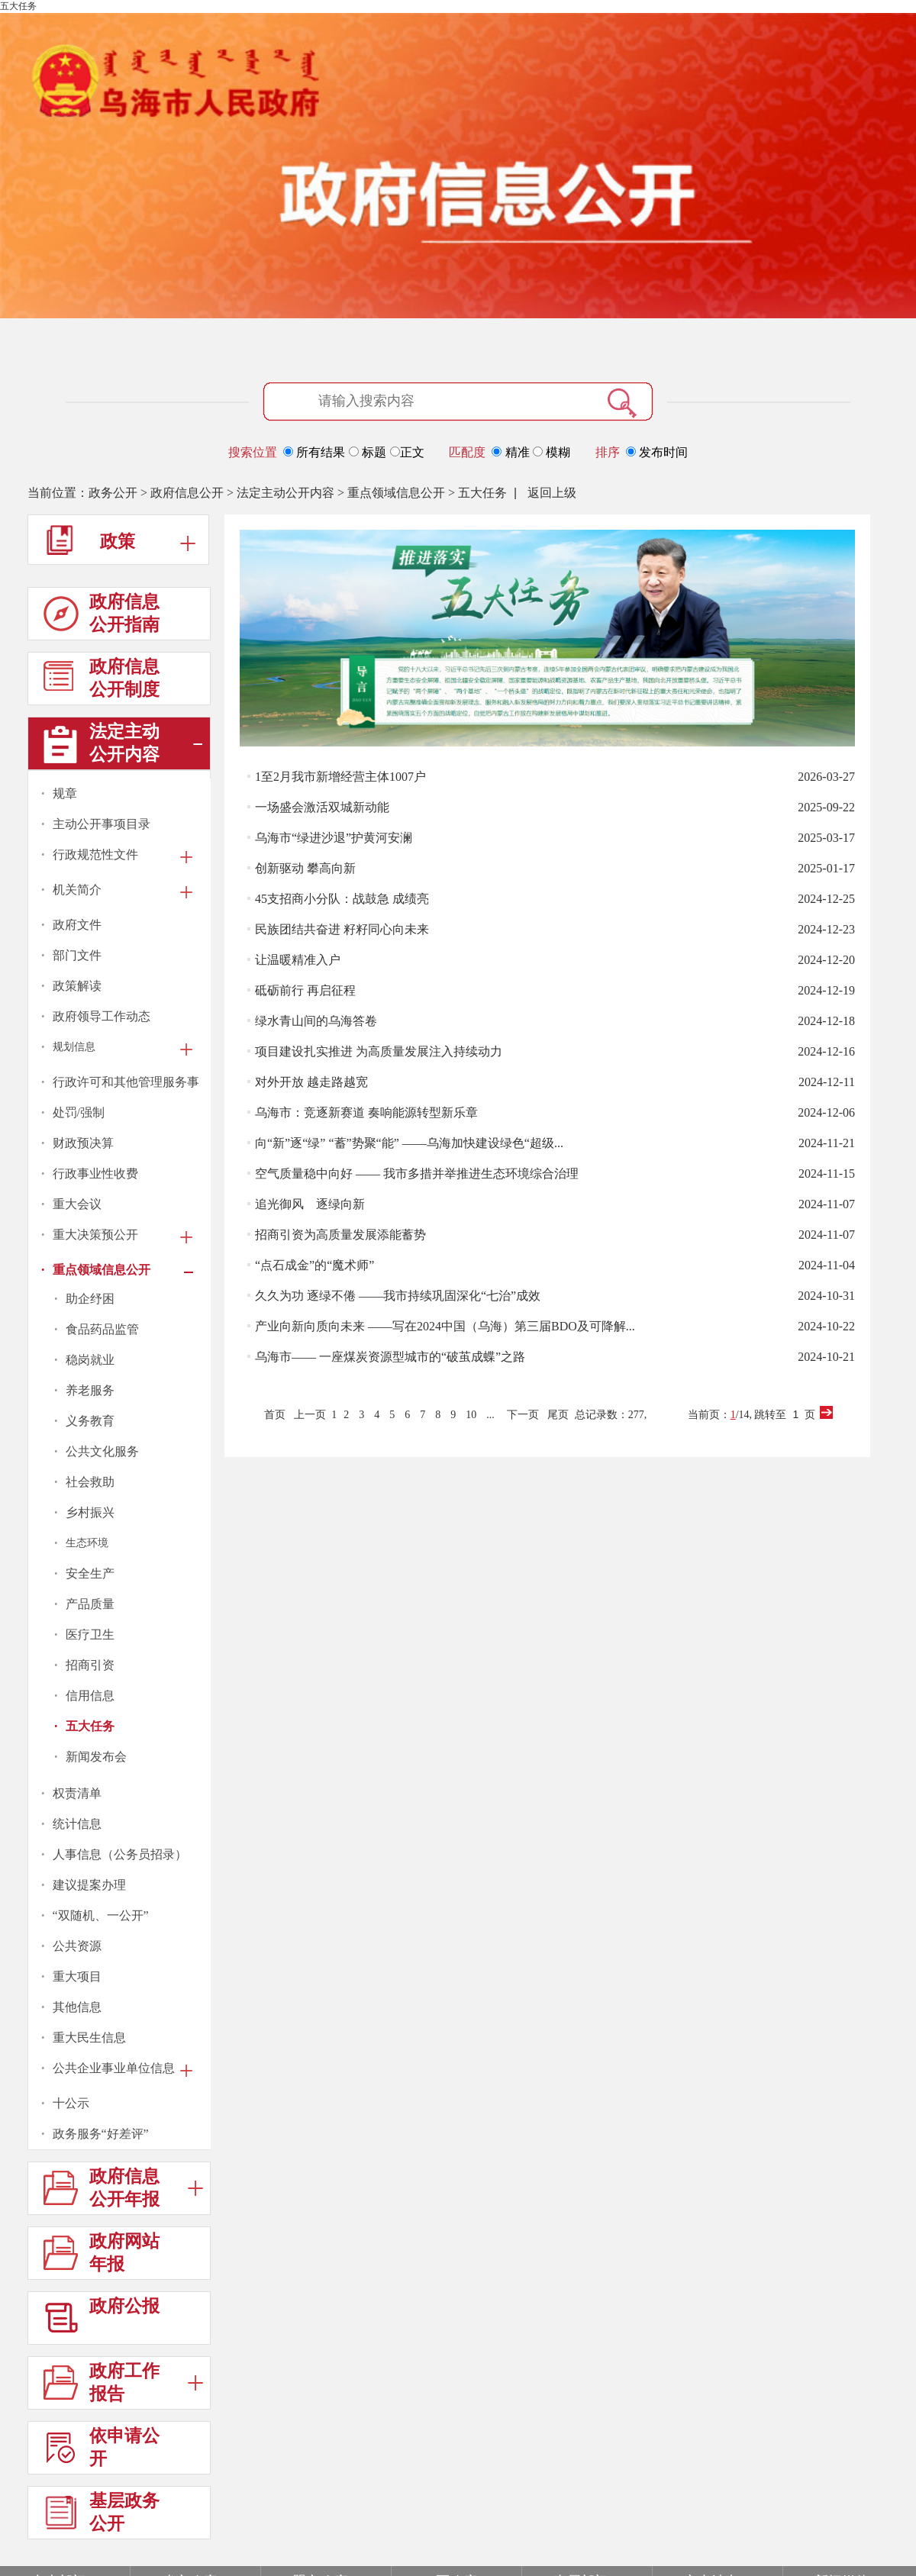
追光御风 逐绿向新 (310, 1204)
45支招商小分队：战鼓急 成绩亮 (342, 898)
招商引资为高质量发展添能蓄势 (340, 1234)
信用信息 (90, 1695)
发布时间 (657, 452)
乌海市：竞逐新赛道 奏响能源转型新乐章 (366, 1112)
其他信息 (77, 2007)
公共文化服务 (102, 1451)
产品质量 (90, 1604)
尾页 (558, 1414)
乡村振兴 (90, 1512)
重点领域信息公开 (396, 492)
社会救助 (90, 1481)
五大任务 (482, 492)
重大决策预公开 (95, 1234)
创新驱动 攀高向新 (305, 868)
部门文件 (77, 955)
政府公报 (102, 2321)
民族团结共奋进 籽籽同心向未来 (342, 929)
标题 (369, 452)
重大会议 (77, 1204)
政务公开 (113, 492)
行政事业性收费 (95, 1173)
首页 (274, 1414)
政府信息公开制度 (102, 681)
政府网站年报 (102, 2256)
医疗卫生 (90, 1634)
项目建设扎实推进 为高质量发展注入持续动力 (378, 1051)
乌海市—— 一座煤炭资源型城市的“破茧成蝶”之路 (390, 1356)
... (490, 1414)
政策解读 (77, 985)
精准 (512, 452)
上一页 (310, 1414)
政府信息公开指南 (102, 616)
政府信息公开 (187, 492)
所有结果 (316, 452)
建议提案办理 (89, 1884)
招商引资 (90, 1665)
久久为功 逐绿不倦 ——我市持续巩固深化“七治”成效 (397, 1295)
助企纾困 (90, 1298)
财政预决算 (83, 1142)
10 (471, 1414)
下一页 (523, 1414)
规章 (65, 793)
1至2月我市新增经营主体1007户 (340, 776)
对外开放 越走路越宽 (311, 1081)
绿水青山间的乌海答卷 (316, 1020)
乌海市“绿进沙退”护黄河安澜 (333, 837)
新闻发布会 (96, 1756)
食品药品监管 (102, 1329)
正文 (407, 452)
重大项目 (77, 1976)
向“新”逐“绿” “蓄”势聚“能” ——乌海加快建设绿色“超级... (409, 1142)
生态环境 (87, 1543)
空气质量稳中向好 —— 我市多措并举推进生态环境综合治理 (417, 1173)
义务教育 (90, 1420)
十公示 (71, 2103)
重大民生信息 (89, 2037)
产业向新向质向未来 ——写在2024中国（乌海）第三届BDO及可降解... (445, 1326)
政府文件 (77, 924)
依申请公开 (102, 2450)
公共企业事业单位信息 (114, 2068)
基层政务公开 (102, 2515)
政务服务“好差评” (101, 2133)
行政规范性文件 (95, 854)
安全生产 (90, 1573)
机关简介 (77, 889)
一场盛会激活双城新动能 (322, 807)
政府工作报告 (123, 2386)
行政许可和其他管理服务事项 (126, 1083)
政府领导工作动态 (101, 1016)
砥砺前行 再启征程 (305, 990)
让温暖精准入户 (297, 959)
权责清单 (77, 1793)
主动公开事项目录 (101, 823)
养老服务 (90, 1390)
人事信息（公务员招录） (120, 1854)
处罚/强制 (79, 1112)
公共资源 (77, 1945)
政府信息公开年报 (123, 2191)
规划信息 (74, 1047)
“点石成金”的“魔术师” (314, 1265)
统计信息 (77, 1823)
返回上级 (551, 492)
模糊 (551, 452)
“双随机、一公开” (101, 1915)
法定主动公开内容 (285, 492)
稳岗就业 (90, 1359)
